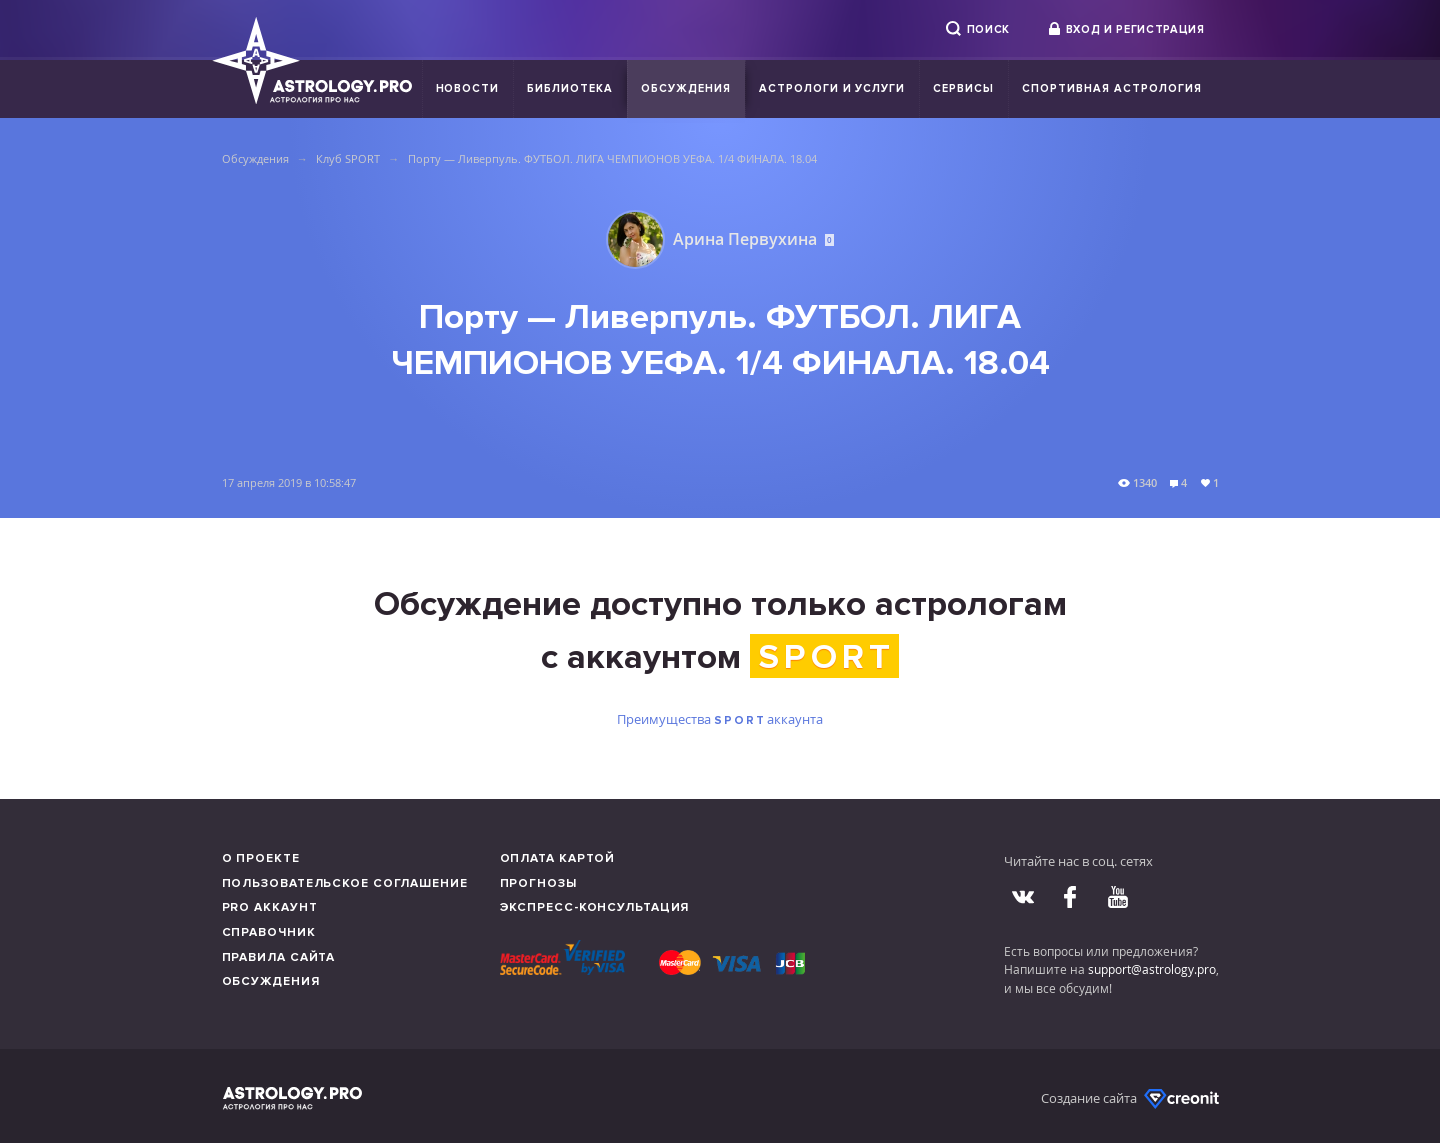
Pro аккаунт (270, 907)
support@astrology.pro (1152, 969)
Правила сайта (279, 957)
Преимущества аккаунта (719, 719)
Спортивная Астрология (1111, 88)
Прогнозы (538, 883)
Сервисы (963, 88)
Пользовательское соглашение (345, 883)
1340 (1145, 482)
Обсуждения (686, 88)
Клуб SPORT (348, 158)
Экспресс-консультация (595, 907)
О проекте (261, 858)
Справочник (269, 932)
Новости (468, 88)
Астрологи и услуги (832, 88)
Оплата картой (558, 858)
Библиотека (570, 88)
